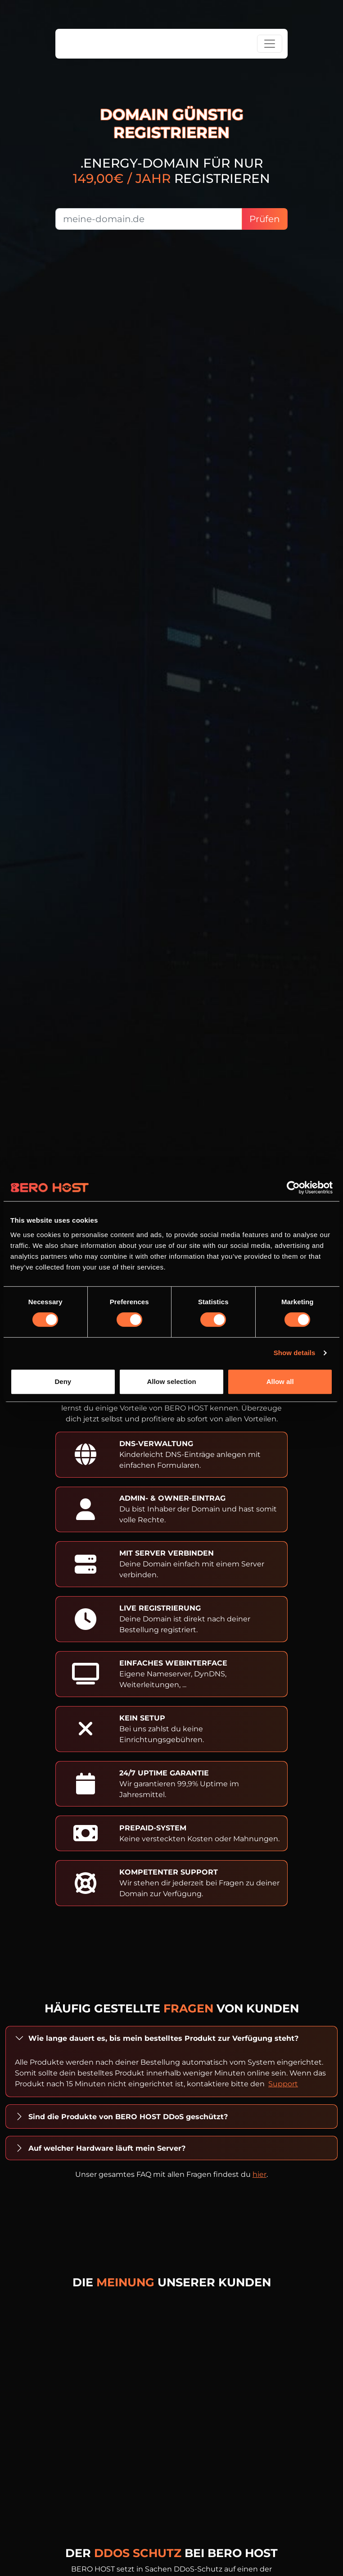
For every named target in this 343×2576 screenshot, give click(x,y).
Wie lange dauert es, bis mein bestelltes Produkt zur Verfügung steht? (163, 2038)
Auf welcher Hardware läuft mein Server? (106, 2148)
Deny (62, 1381)
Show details (295, 1352)
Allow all (280, 1381)
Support (283, 2084)
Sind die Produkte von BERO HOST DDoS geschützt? (128, 2116)
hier (259, 2174)
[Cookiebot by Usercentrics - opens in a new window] (293, 1187)
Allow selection (171, 1381)
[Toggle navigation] (269, 44)
